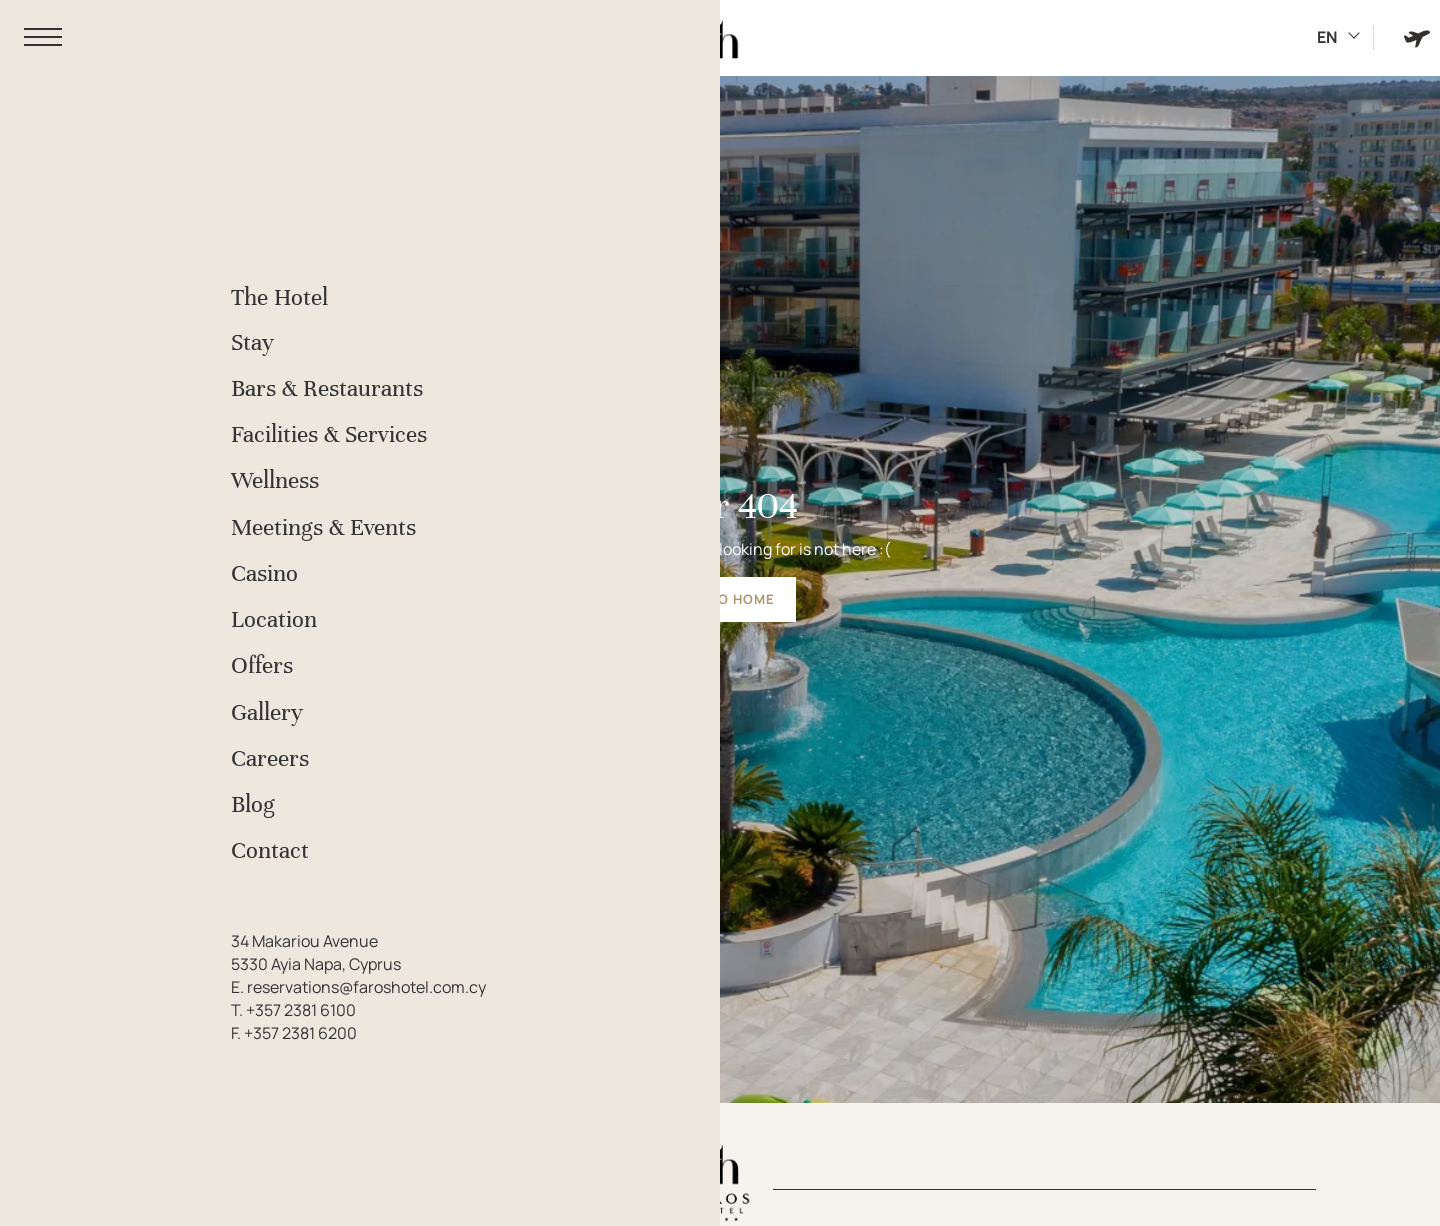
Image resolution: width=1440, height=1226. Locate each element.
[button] (43, 38)
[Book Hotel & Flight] (1417, 37)
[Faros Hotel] (720, 38)
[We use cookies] (35, 1191)
